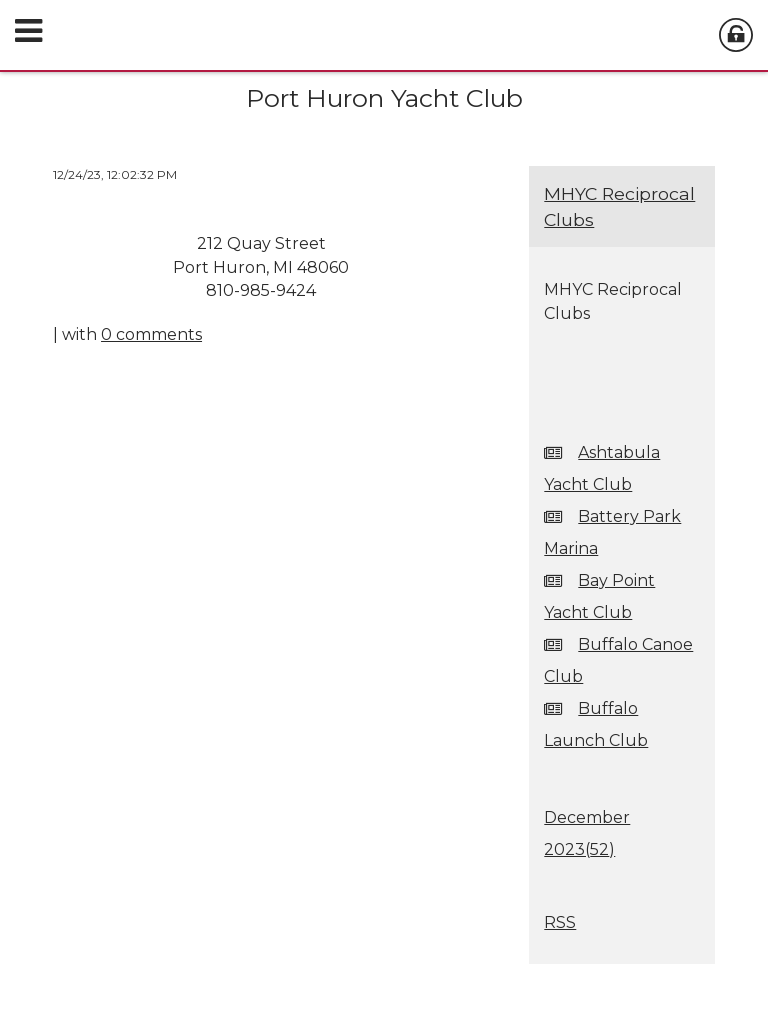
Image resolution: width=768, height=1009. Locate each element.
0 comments (151, 334)
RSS (560, 922)
